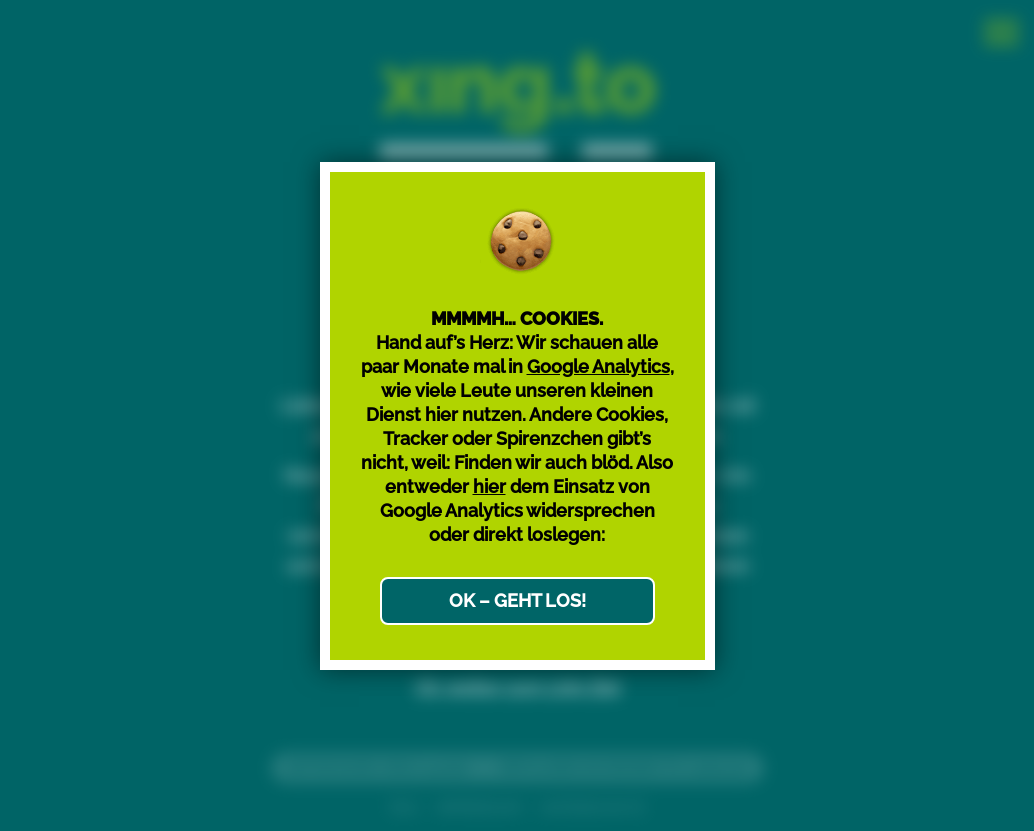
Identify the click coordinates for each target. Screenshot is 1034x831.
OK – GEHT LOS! (517, 600)
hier (489, 486)
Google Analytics (598, 366)
